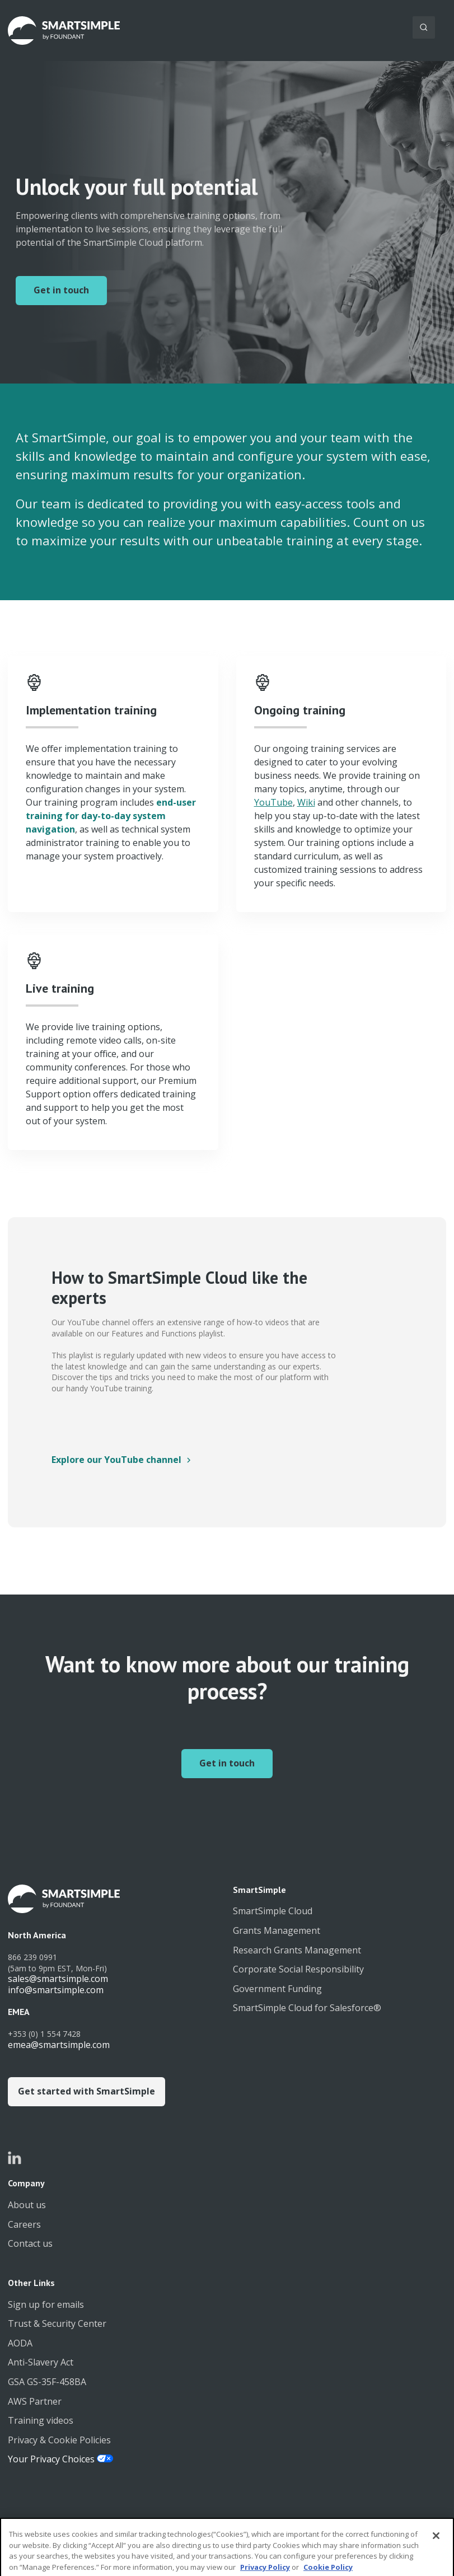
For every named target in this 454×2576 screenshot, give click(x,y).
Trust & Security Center (57, 2323)
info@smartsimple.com (56, 1990)
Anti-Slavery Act (40, 2362)
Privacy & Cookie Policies (59, 2440)
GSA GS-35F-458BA (47, 2382)
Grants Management (276, 1930)
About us (27, 2205)
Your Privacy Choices (52, 2459)
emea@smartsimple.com (59, 2045)
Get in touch (61, 290)
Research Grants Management (297, 1950)
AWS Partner (35, 2401)
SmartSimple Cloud (272, 1911)
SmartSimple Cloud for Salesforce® (307, 2008)
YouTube (273, 802)
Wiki (306, 802)
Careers (24, 2224)
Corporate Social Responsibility (298, 1969)
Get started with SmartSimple (86, 2091)
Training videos (40, 2420)
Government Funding (277, 1989)
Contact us (30, 2243)
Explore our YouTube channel (116, 1459)
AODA (20, 2343)
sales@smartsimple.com (58, 1978)
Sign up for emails (46, 2304)
